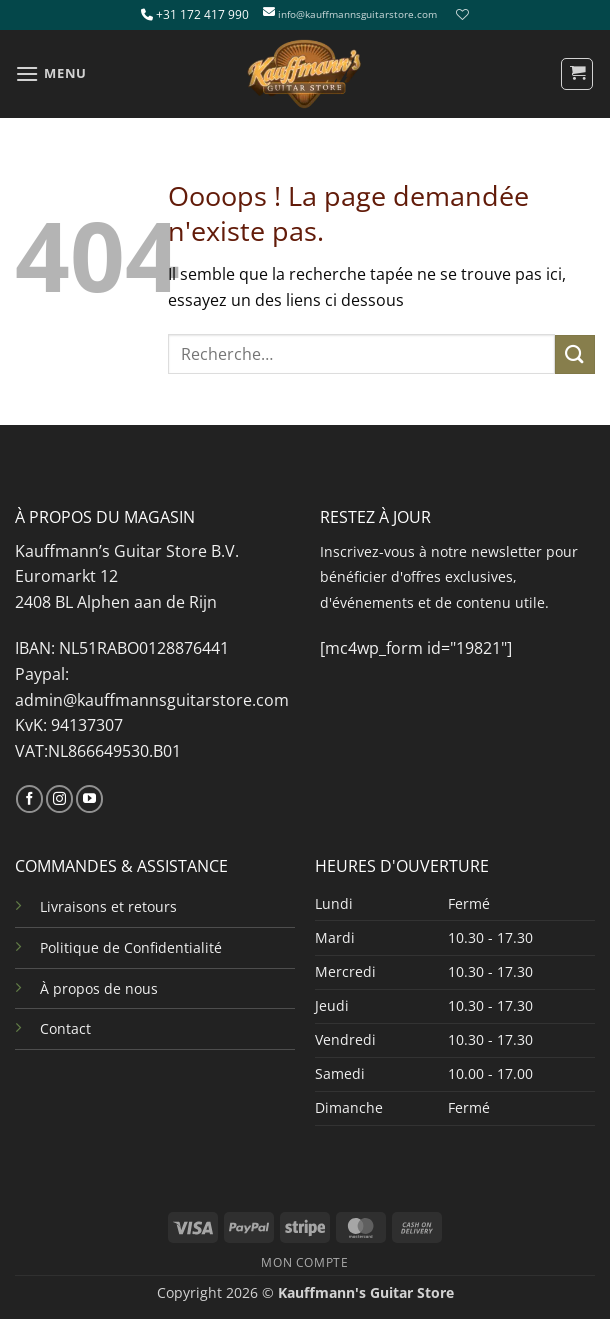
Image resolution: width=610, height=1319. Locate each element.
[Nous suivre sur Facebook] (29, 799)
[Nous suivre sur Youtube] (89, 799)
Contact (65, 1028)
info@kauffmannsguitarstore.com (357, 14)
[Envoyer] (575, 354)
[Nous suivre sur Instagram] (59, 799)
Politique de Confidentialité (131, 947)
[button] (51, 73)
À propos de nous (99, 988)
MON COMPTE (304, 1262)
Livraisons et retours (108, 906)
